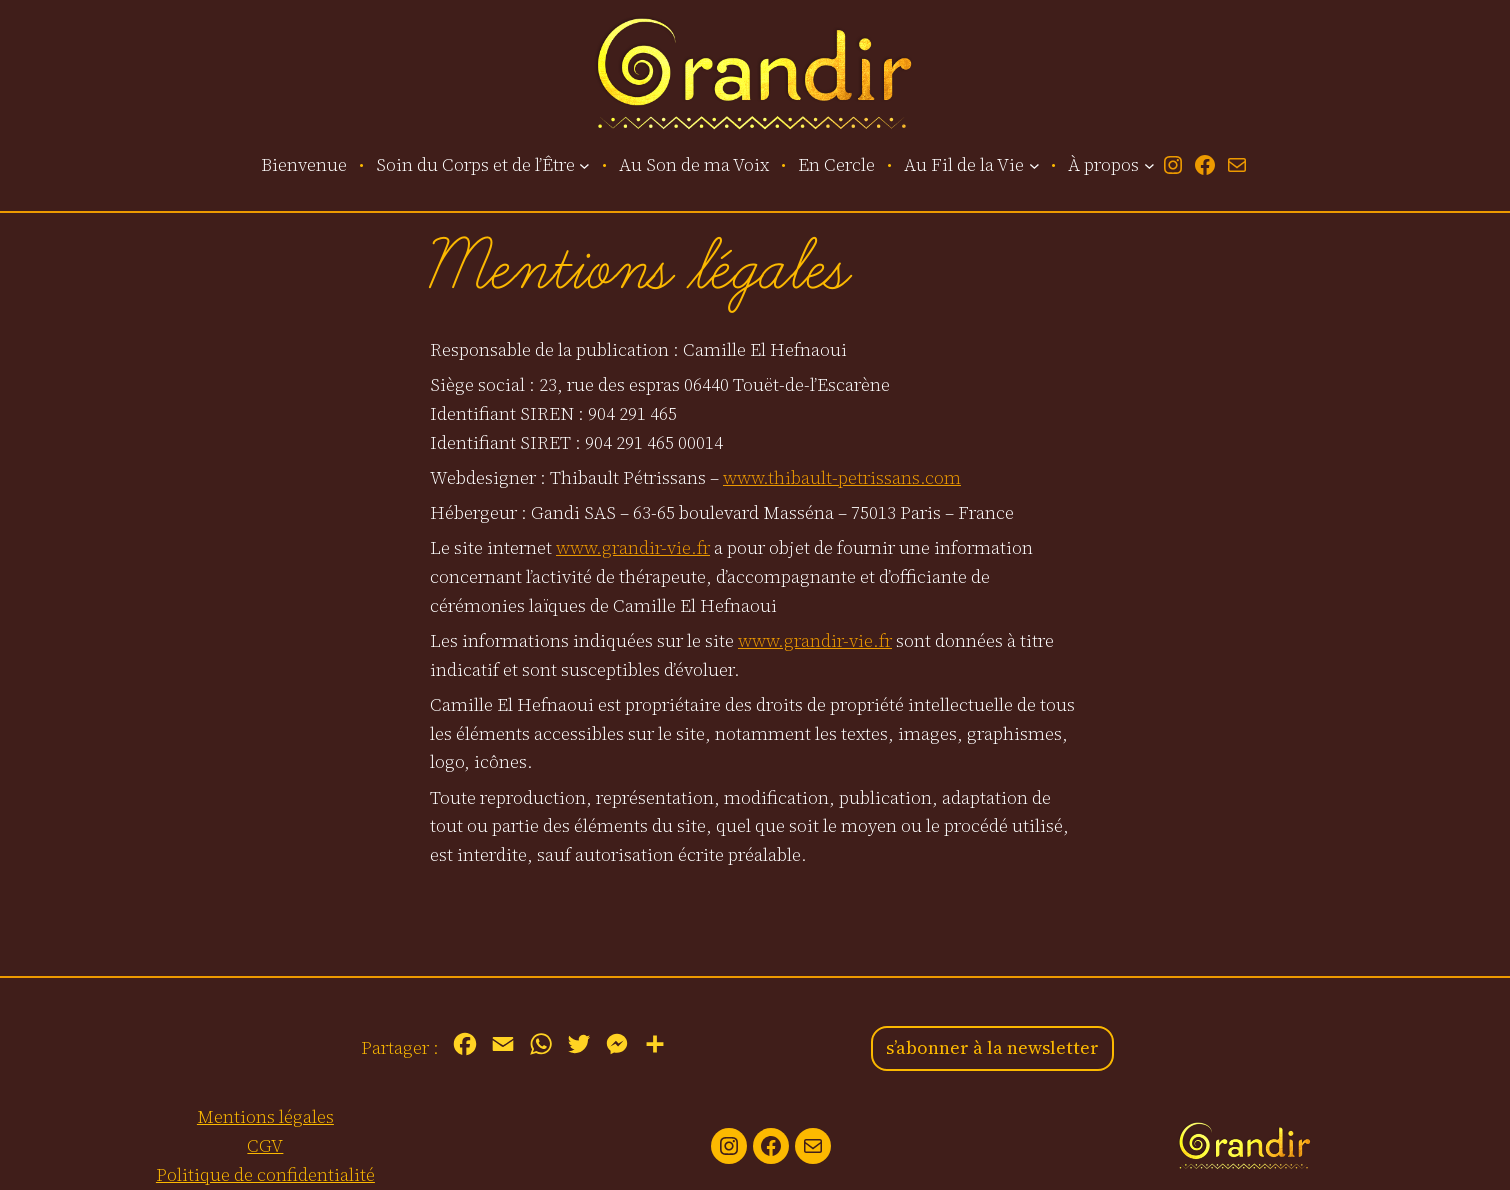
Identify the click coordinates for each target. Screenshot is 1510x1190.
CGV (265, 1145)
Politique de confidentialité (265, 1174)
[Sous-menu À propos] (1149, 165)
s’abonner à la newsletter (992, 1047)
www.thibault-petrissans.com (842, 477)
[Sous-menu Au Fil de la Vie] (1034, 165)
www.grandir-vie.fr (633, 547)
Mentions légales (265, 1116)
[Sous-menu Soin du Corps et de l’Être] (584, 165)
